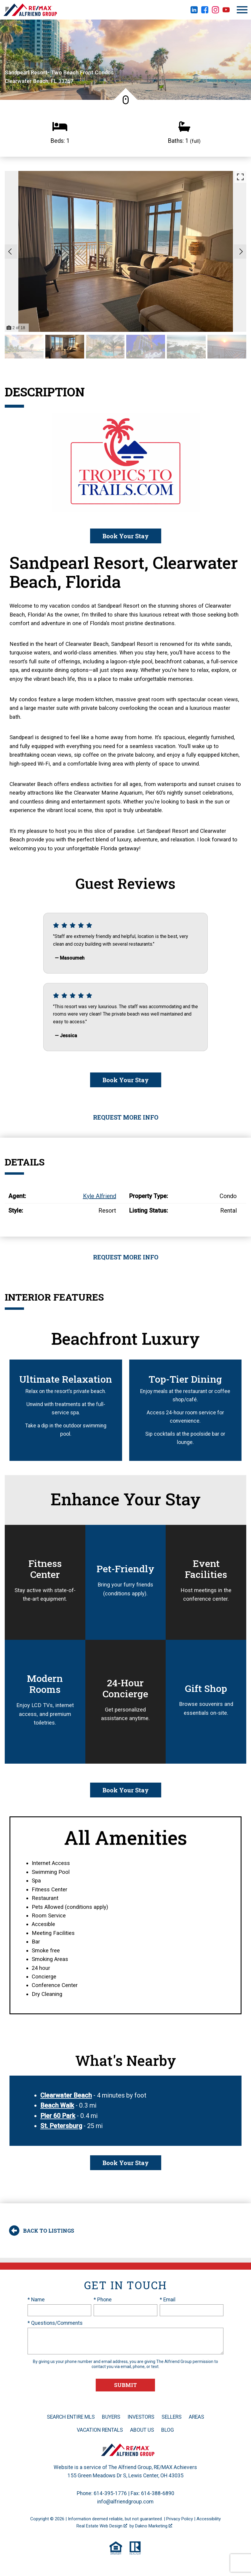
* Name (36, 2300)
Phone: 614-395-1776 (102, 2493)
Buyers (111, 2417)
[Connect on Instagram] (215, 12)
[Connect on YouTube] (226, 12)
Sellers (172, 2417)
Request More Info (125, 1117)
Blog (167, 2430)
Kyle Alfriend (99, 1196)
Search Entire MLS (71, 2417)
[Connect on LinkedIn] (194, 12)
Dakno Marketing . (154, 2526)
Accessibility (208, 2518)
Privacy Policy (179, 2518)
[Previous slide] (10, 251)
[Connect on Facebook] (204, 12)
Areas (196, 2417)
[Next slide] (241, 251)
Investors (140, 2417)
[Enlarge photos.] (240, 177)
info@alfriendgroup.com (125, 2502)
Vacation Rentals (100, 2430)
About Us (142, 2430)
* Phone (103, 2300)
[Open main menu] (242, 10)
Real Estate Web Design (101, 2526)
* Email (167, 2300)
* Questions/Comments (55, 2323)
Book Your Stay (126, 536)
